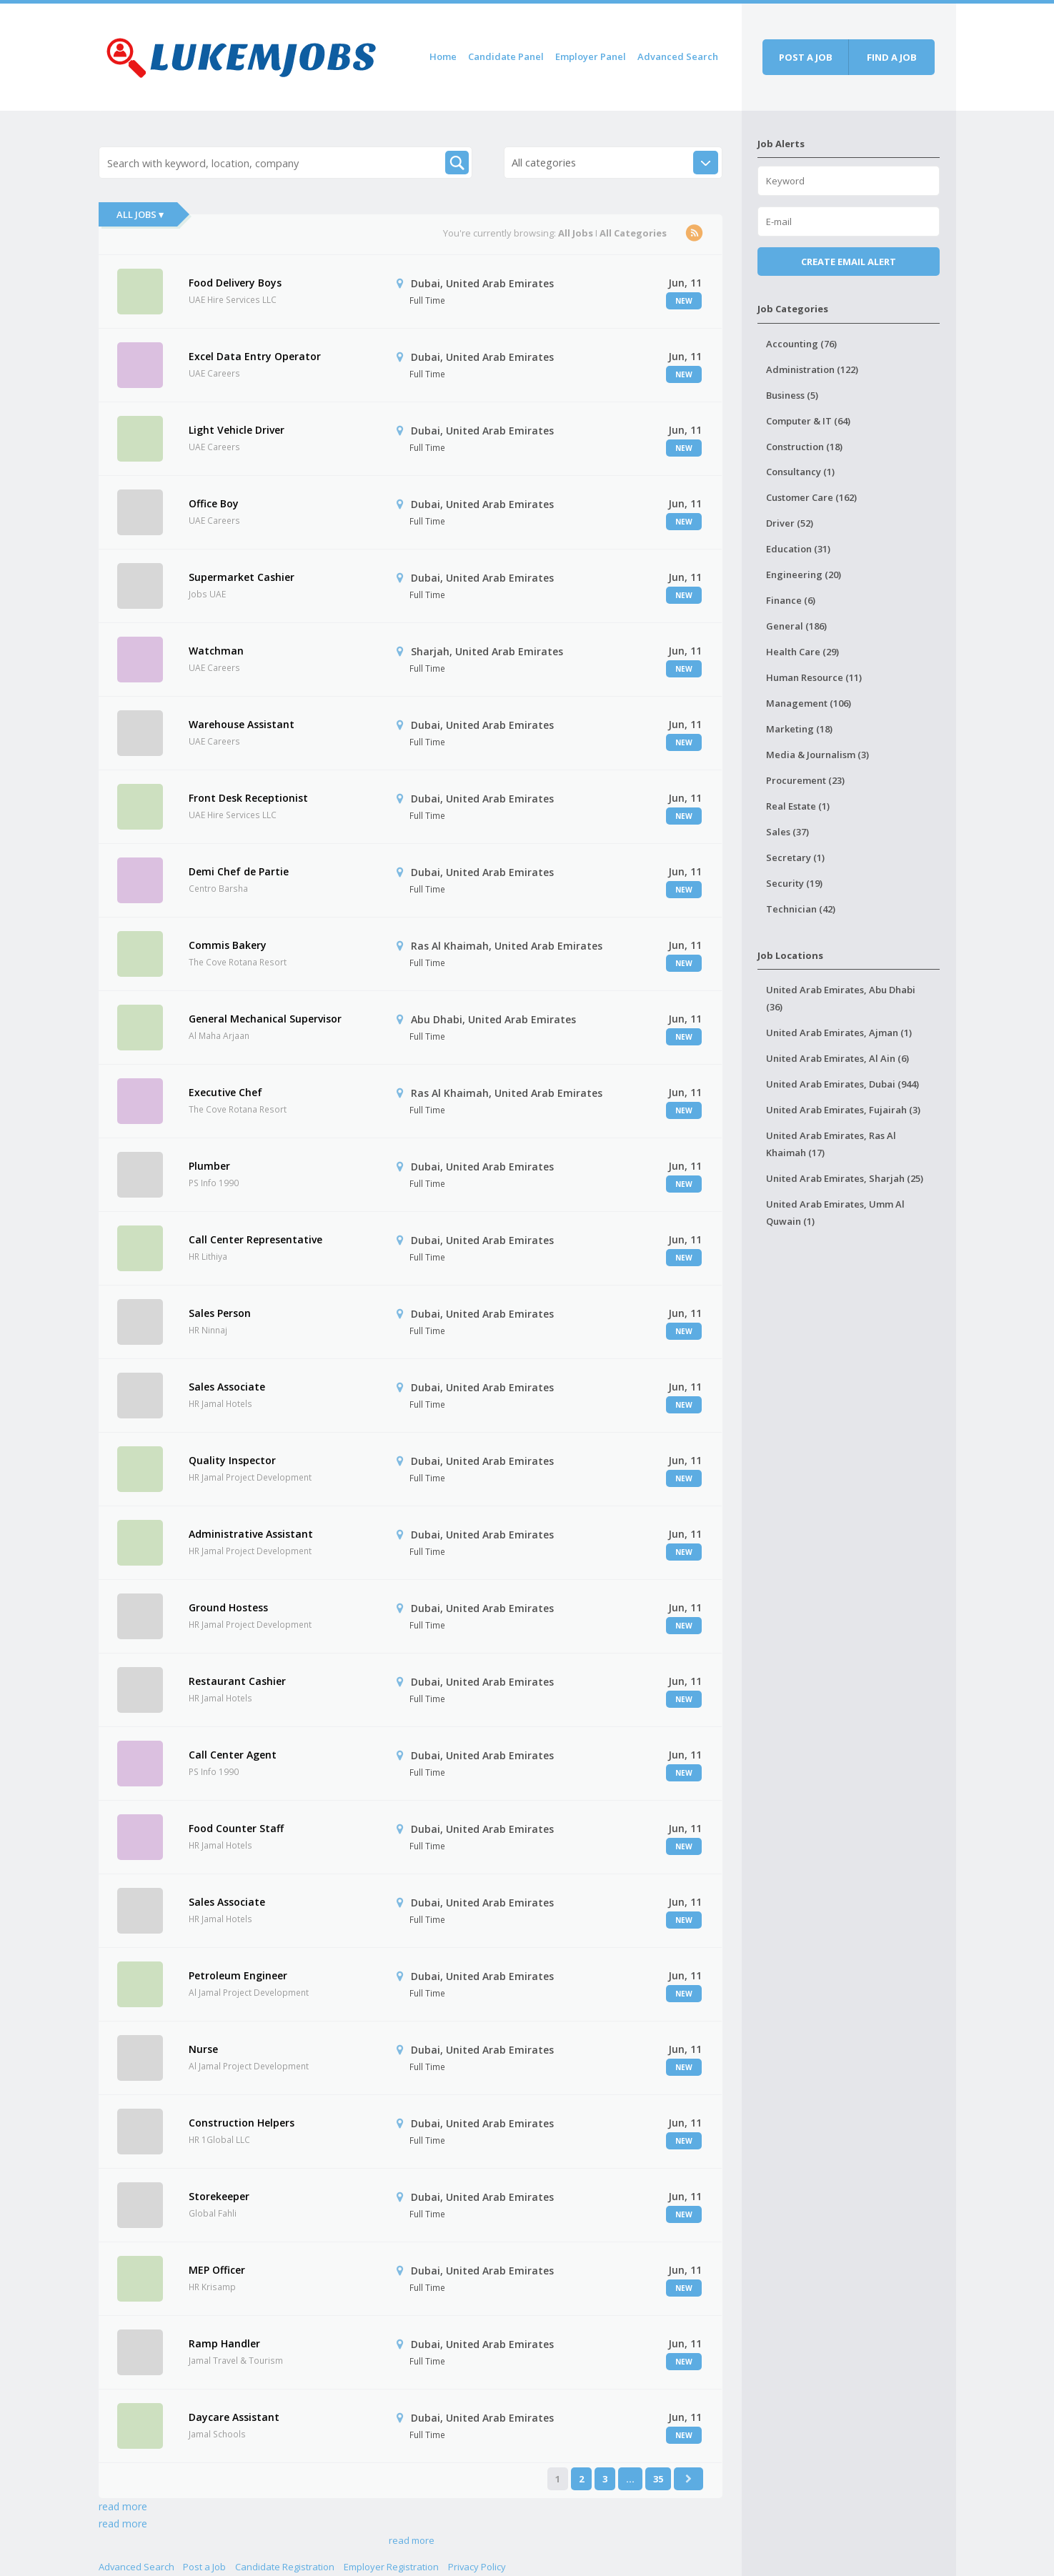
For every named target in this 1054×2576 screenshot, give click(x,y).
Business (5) (792, 395)
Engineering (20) (803, 574)
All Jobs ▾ (140, 214)
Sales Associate (227, 1386)
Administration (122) (812, 369)
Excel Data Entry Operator (255, 356)
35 (658, 2478)
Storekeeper (219, 2196)
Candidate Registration (284, 2566)
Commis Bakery (228, 945)
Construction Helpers (241, 2122)
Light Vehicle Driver (236, 430)
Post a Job (204, 2566)
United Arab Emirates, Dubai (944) (842, 1084)
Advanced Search (677, 56)
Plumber (209, 1166)
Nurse (203, 2049)
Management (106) (808, 703)
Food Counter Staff (236, 1828)
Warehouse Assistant (241, 724)
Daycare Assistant (234, 2417)
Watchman (216, 650)
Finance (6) (790, 600)
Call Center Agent (233, 1754)
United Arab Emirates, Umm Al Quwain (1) (835, 1213)
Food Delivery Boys (235, 282)
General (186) (796, 626)
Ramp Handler (224, 2343)
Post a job (805, 57)
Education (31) (798, 548)
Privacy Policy (477, 2566)
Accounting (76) (801, 343)
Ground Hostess (228, 1607)
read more (123, 2506)
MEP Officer (217, 2270)
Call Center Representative (255, 1239)
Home (443, 56)
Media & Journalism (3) (817, 754)
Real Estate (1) (798, 806)
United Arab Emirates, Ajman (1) (839, 1032)
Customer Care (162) (811, 497)
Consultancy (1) (800, 471)
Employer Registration (391, 2566)
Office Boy (214, 503)
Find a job (892, 57)
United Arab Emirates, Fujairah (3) (843, 1109)
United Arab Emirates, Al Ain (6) (837, 1058)
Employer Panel (590, 56)
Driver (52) (789, 523)
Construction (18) (804, 446)
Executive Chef (225, 1092)
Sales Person (220, 1313)
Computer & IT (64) (808, 420)
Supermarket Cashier (241, 577)
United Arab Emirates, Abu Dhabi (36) (840, 998)
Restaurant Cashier (237, 1681)
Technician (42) (800, 908)
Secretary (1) (795, 857)
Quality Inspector (232, 1460)
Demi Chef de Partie (239, 871)
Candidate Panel (506, 56)
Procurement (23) (805, 780)
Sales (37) (787, 831)
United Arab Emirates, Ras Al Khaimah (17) (831, 1144)
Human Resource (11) (814, 677)
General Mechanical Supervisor (265, 1018)
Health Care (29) (802, 651)
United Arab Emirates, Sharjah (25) (844, 1178)
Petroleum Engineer (238, 1975)
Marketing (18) (799, 728)
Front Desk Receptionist (248, 798)
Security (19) (794, 883)
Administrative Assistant (251, 1534)
